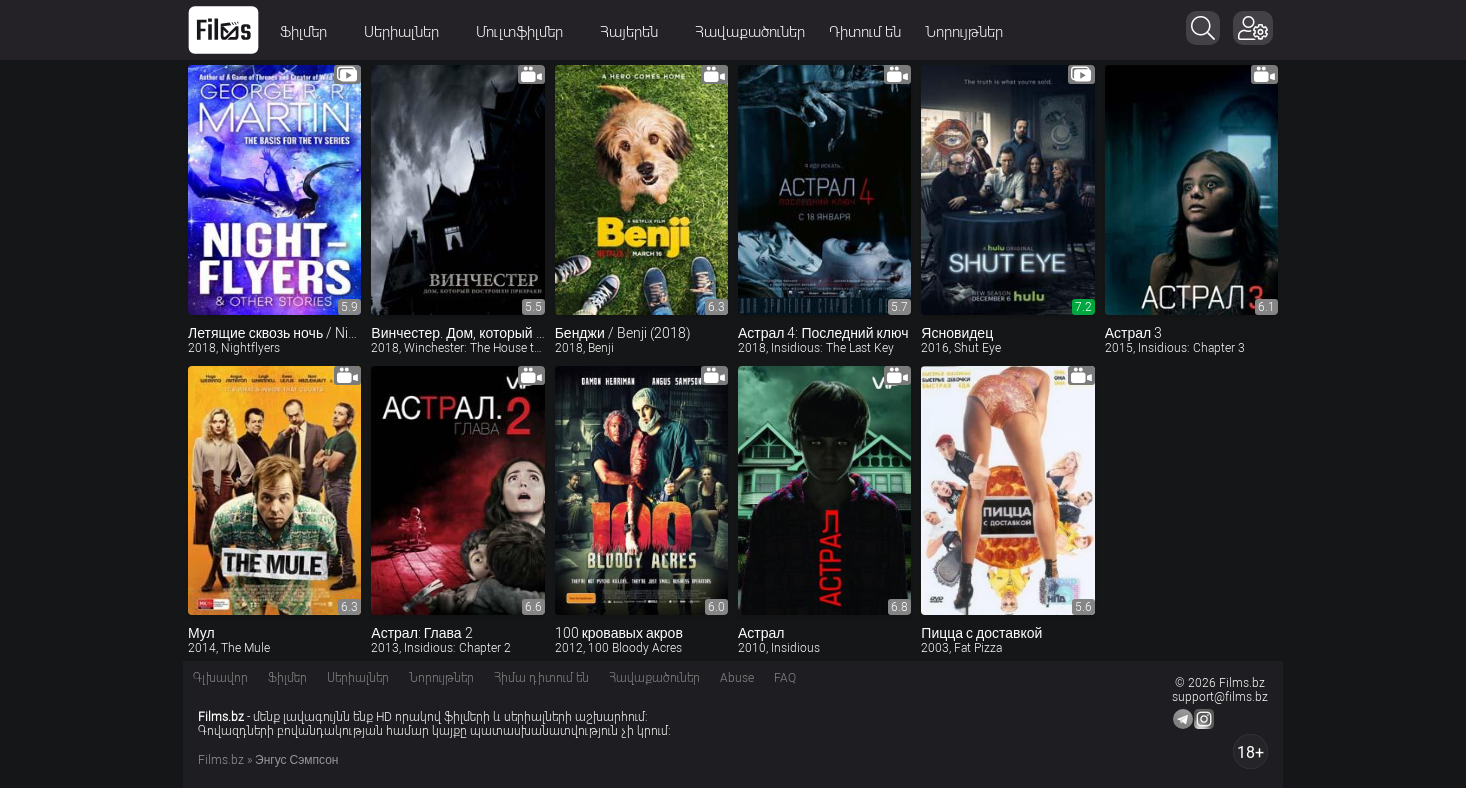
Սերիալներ (408, 32)
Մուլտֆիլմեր (526, 32)
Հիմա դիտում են (541, 678)
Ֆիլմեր (310, 32)
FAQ (785, 678)
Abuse (737, 678)
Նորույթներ (964, 32)
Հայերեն (635, 32)
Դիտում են (865, 32)
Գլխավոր (220, 678)
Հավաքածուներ (750, 32)
